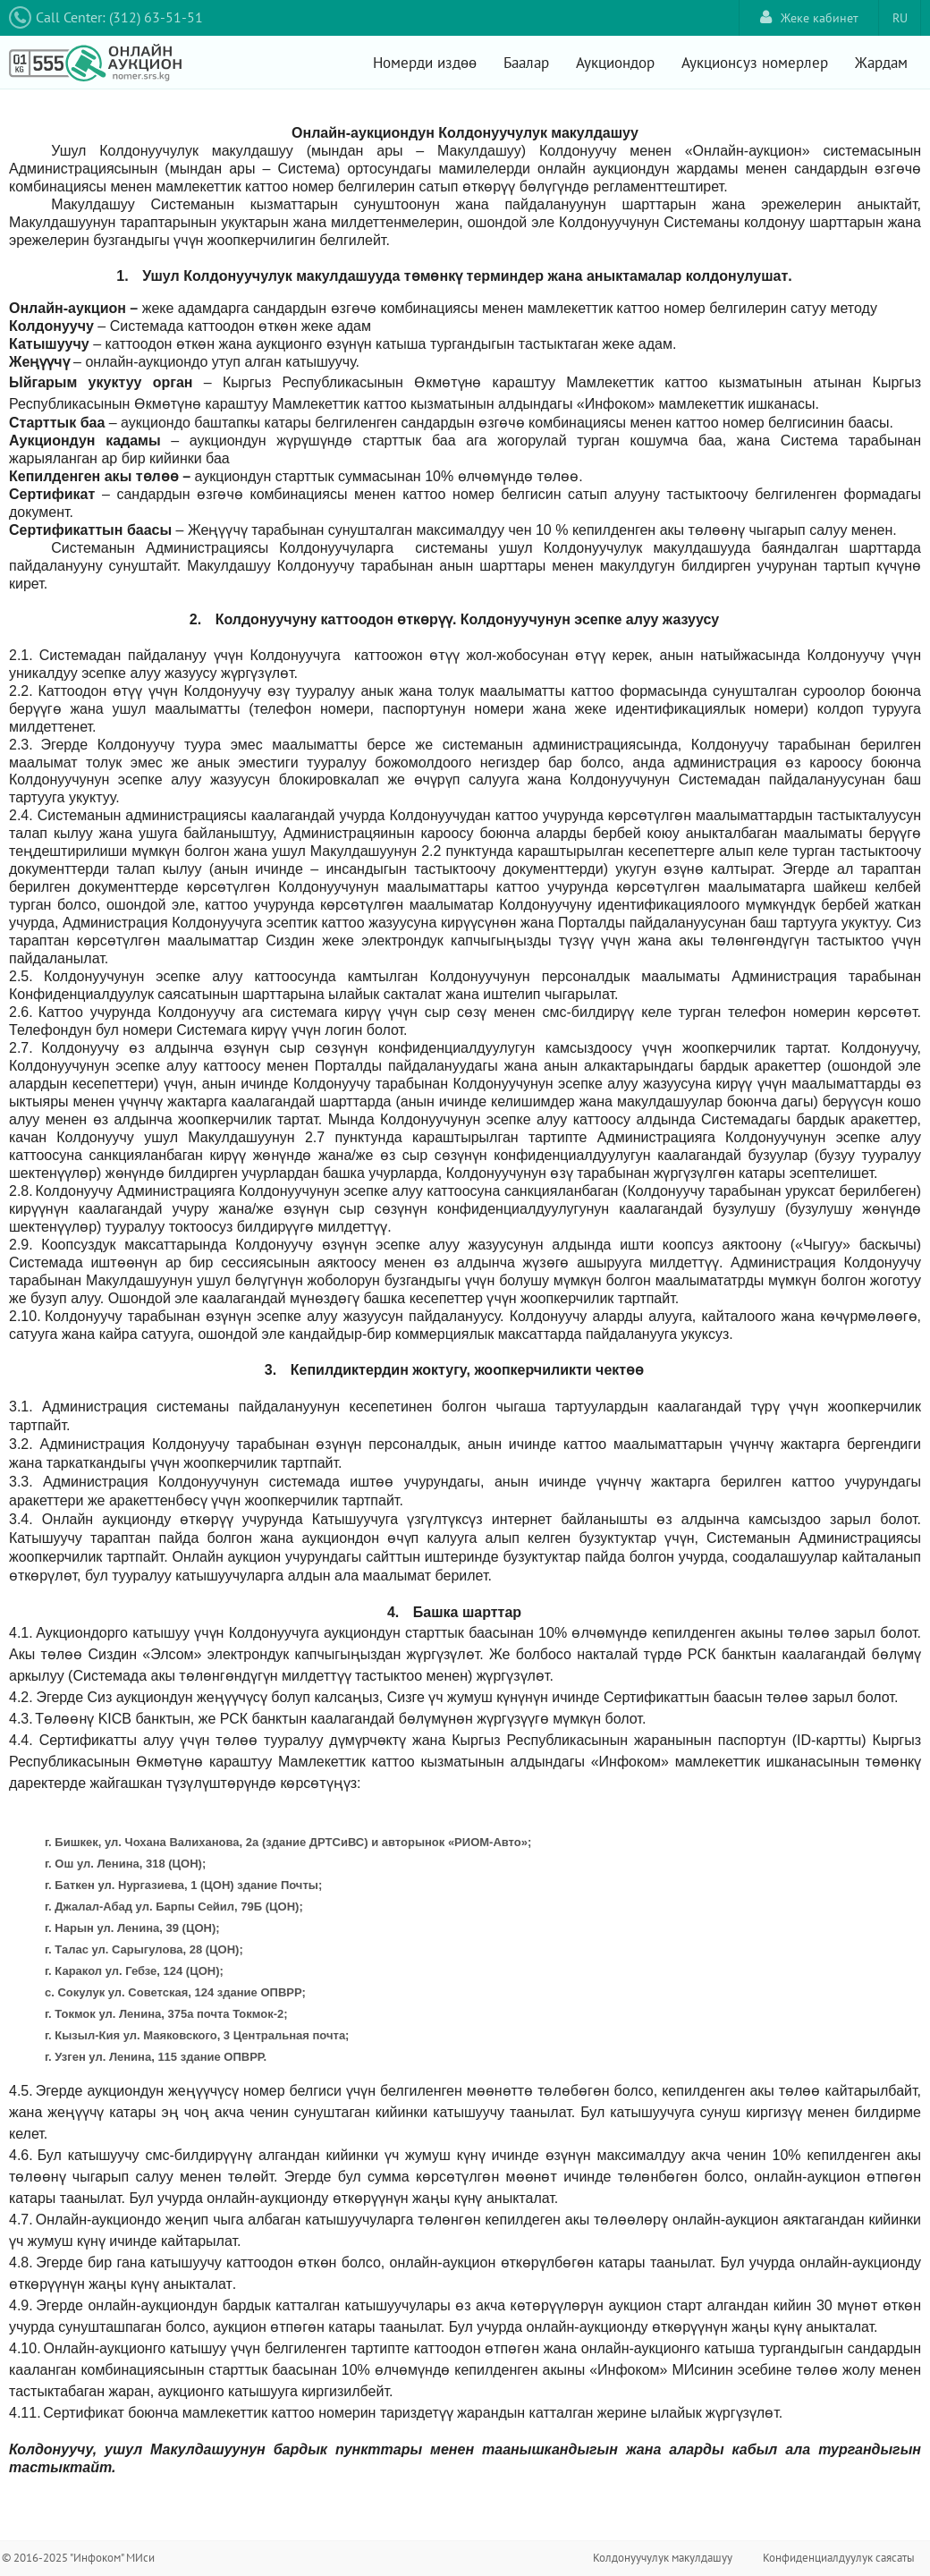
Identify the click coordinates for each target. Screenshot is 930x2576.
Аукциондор (615, 62)
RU (900, 18)
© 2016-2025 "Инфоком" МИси (78, 2557)
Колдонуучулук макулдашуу (662, 2557)
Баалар (526, 62)
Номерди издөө (425, 62)
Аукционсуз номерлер (754, 62)
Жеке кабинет (809, 17)
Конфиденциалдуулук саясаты (839, 2557)
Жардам (881, 62)
